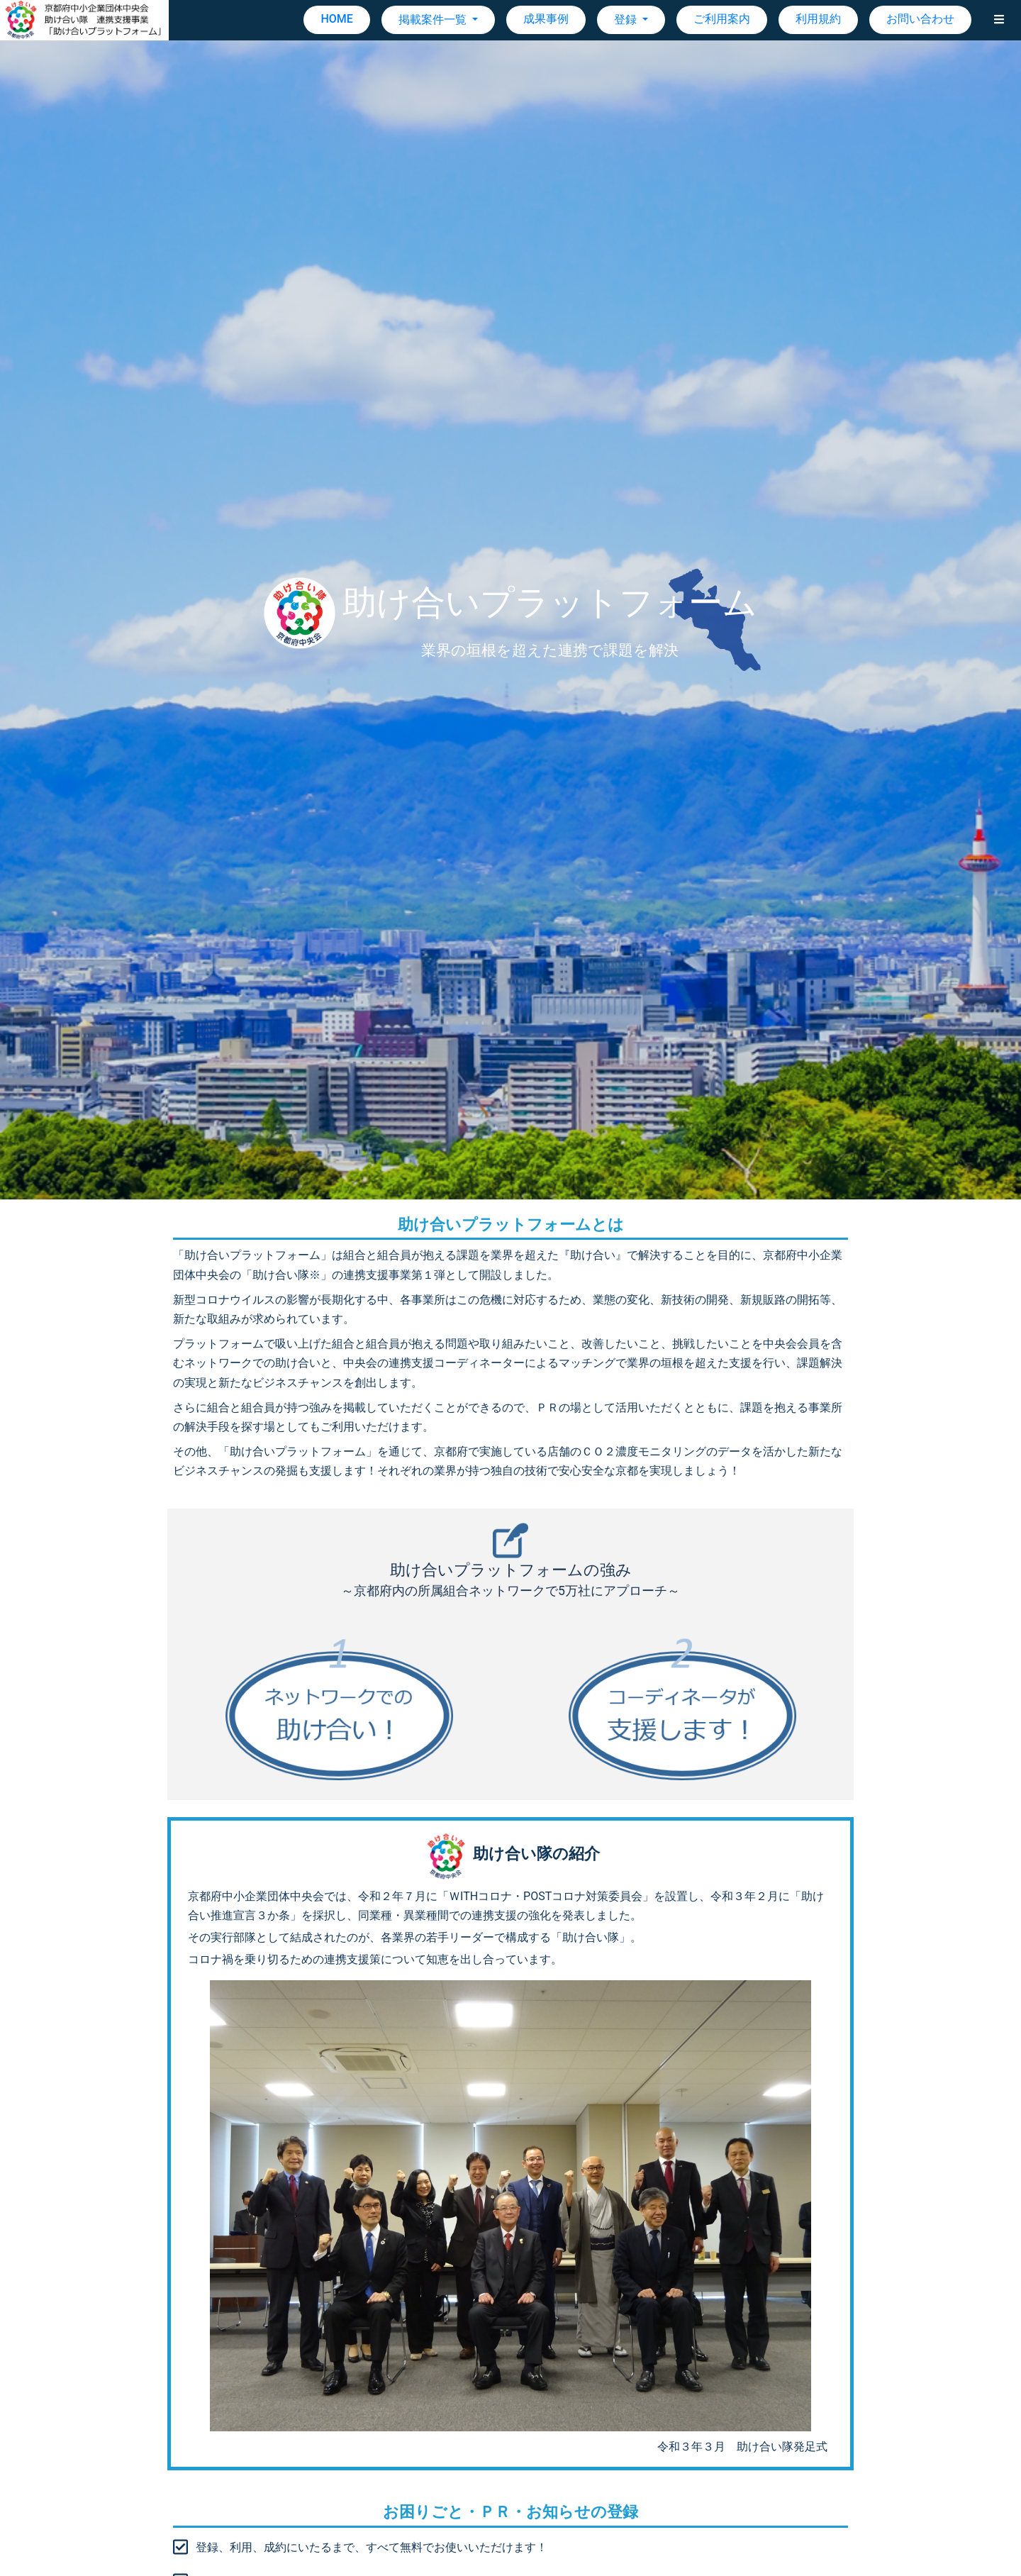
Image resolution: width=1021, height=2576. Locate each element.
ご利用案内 (721, 19)
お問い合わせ (920, 19)
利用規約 (818, 19)
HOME (336, 19)
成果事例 (546, 19)
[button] (999, 20)
